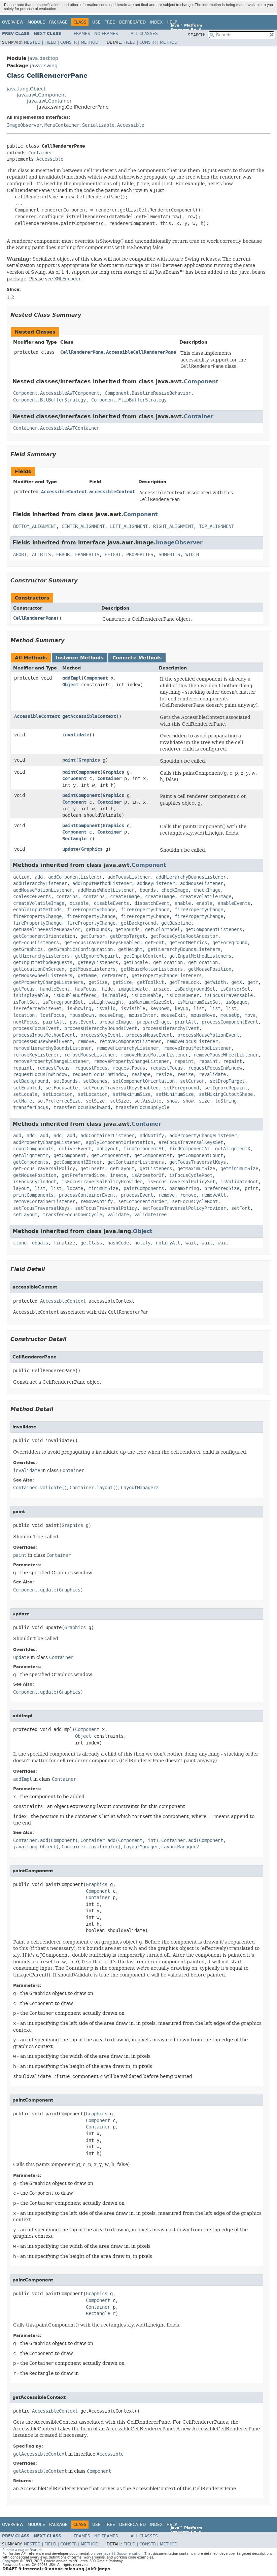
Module (36, 22)
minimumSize (103, 1188)
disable (79, 903)
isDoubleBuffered (75, 995)
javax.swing (44, 66)
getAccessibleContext (89, 716)
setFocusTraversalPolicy (106, 1208)
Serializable (98, 125)
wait (190, 1243)
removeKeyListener (36, 1055)
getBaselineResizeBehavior (46, 929)
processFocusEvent (36, 1028)
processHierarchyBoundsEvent (100, 1028)
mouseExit (173, 1015)
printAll (185, 1022)
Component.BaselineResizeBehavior (148, 393)
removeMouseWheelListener (226, 1055)
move (250, 1015)
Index (156, 22)
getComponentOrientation (44, 936)
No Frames (106, 33)
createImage (125, 896)
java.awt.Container (49, 101)
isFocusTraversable (228, 995)
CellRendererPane (34, 618)
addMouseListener (201, 883)
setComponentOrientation (144, 1081)
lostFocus (52, 1015)
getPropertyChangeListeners (167, 975)
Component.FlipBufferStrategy (129, 400)
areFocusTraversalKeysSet (191, 1142)
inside (161, 989)
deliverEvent (75, 1149)
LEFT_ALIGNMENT (129, 526)
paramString (184, 1188)
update (70, 849)
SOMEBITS (169, 555)
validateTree (150, 1215)
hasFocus (86, 989)
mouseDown (82, 1015)
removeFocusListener (192, 1041)
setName (22, 1101)
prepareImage (115, 1022)
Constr (68, 42)
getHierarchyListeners (41, 956)
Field (50, 42)
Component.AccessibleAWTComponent (56, 393)
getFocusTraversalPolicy (44, 1168)
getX (236, 982)
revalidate (212, 1074)
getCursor (92, 936)
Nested (32, 42)
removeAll (214, 1195)
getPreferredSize (83, 1175)
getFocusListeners (36, 943)
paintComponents (144, 1188)
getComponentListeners (213, 929)
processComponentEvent (230, 1022)
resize (164, 1074)
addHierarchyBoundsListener (191, 877)
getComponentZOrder (78, 1162)
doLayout (107, 1149)
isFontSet (25, 1002)
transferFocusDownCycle (72, 1215)
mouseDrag (111, 1015)
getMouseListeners (92, 969)
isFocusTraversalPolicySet (181, 1182)
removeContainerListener (44, 1201)
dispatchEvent (151, 903)
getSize (98, 982)
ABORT (20, 555)
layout (21, 1188)
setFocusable (61, 1088)
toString (226, 1101)
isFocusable (146, 995)
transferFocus (30, 1107)
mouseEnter (142, 1015)
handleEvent (55, 989)
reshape (141, 1074)
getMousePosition (209, 969)
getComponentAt (110, 1155)
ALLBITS (41, 555)
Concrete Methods (137, 658)
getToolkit (150, 982)
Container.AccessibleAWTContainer (56, 428)
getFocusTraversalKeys (197, 1162)
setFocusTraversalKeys (41, 1208)
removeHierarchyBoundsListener (52, 1048)
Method (89, 42)
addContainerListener (107, 1136)
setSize (95, 1101)
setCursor (192, 1081)
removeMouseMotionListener (154, 1055)
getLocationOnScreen (38, 969)
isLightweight (106, 1002)
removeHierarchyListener (128, 1048)
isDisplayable (30, 995)
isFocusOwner (183, 995)
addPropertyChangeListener (203, 1136)
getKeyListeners (98, 962)
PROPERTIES (139, 555)
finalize (64, 1243)
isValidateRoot (239, 1182)
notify (142, 1243)
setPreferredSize (58, 1101)
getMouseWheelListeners (42, 975)
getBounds (98, 929)
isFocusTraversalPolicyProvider (102, 1182)
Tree (110, 22)
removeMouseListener (89, 1055)
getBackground (138, 923)
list (199, 1008)
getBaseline (176, 923)
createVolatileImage (205, 896)
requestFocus (53, 1068)
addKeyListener (156, 883)
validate (118, 1215)
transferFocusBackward (82, 1107)
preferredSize (221, 1188)
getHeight (130, 949)
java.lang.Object (26, 89)
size (204, 1101)
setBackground (30, 1081)
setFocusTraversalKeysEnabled (121, 1088)
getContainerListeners (135, 1162)
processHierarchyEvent (170, 1028)
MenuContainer (61, 125)
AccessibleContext (64, 492)
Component (201, 381)
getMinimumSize (239, 1168)
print (251, 1188)
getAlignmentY (30, 1155)
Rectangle (74, 839)
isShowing (79, 1008)
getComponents (30, 1162)
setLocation (57, 1094)
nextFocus (25, 1022)
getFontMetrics (188, 943)
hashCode (118, 1243)
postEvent (82, 1022)
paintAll (53, 1022)
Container (40, 153)
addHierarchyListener (40, 883)
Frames (82, 33)
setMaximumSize (131, 1094)
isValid (106, 1008)
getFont (154, 943)
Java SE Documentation (122, 2553)
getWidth (215, 982)
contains (67, 896)
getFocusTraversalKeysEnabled (102, 943)
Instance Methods (79, 658)
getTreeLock (184, 982)
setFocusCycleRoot (195, 1201)
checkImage (174, 890)
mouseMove (203, 1015)
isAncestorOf (148, 1175)
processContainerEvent (87, 1195)
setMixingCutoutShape (226, 1094)
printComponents (33, 1195)
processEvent (137, 1195)
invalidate (75, 735)
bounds (148, 890)
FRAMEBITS (87, 555)
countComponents (33, 1149)
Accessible (130, 125)
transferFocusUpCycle (142, 1107)
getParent (114, 975)
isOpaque (236, 1002)
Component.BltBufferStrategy (49, 400)
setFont (240, 1208)
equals (40, 1243)
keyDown (159, 1008)
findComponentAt (144, 1149)
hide (107, 989)
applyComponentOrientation (119, 1142)
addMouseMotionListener (42, 890)
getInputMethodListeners (200, 956)
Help (172, 22)
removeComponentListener (130, 1041)
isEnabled (114, 995)
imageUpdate (133, 989)
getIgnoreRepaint (96, 956)
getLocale (136, 962)
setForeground (181, 1088)
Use (96, 22)
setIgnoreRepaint (225, 1088)
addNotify (152, 1136)
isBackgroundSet (195, 989)
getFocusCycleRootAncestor (184, 936)
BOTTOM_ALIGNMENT (34, 526)
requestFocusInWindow (215, 1068)
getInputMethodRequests (42, 962)
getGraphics (28, 949)
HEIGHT (113, 555)
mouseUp (229, 1015)
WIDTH (192, 555)
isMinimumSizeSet (198, 1002)
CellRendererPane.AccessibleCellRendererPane (118, 352)
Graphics (89, 760)
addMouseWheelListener (106, 890)
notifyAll (168, 1243)
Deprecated (132, 22)
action (21, 877)
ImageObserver (24, 125)
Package (58, 22)
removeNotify (96, 1201)
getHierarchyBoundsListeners (184, 949)
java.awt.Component (41, 95)
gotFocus (24, 989)
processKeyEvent (100, 1035)
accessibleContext (112, 492)
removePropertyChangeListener (51, 1061)
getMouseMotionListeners (152, 969)
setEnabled (26, 1088)
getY (252, 982)
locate (75, 1188)
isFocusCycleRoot (190, 1175)
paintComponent (81, 772)
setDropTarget (227, 1081)
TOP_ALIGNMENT (216, 526)
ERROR (63, 555)
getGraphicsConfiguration (80, 949)
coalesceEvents (32, 896)
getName (87, 975)
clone (20, 1243)
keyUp (181, 1008)
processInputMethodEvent (44, 1035)
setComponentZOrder (142, 1201)
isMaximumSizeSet (150, 1002)
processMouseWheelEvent (42, 1041)
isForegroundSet (63, 1002)
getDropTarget (127, 936)
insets (118, 1175)
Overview (13, 22)
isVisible (133, 1008)
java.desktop (43, 58)
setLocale (25, 1094)
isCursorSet (235, 989)
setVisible (147, 1101)
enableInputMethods (37, 910)
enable (183, 903)
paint (69, 760)
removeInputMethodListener (197, 1048)
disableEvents (111, 903)
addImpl (71, 678)
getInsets (92, 1168)
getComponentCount (200, 1155)
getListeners (156, 1168)
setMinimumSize (175, 1094)
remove (86, 1041)
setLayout (25, 1215)
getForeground (229, 943)
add (39, 877)
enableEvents (234, 903)
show (172, 1101)
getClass (91, 1243)
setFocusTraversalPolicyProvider (184, 1208)
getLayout (122, 1168)
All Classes (144, 33)
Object (70, 685)
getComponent (70, 1155)
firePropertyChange (91, 910)
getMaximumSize (196, 1168)
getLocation (168, 962)
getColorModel (162, 929)
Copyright (10, 2561)
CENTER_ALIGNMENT (83, 526)
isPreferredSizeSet (37, 1008)
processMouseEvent (149, 1035)
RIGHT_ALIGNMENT (173, 526)
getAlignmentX (232, 1149)
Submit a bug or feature (22, 2550)
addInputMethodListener (102, 883)
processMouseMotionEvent (208, 1035)
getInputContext (144, 956)
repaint (184, 1061)
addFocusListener (128, 877)
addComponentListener (75, 877)
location (24, 1015)
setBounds (66, 1081)
